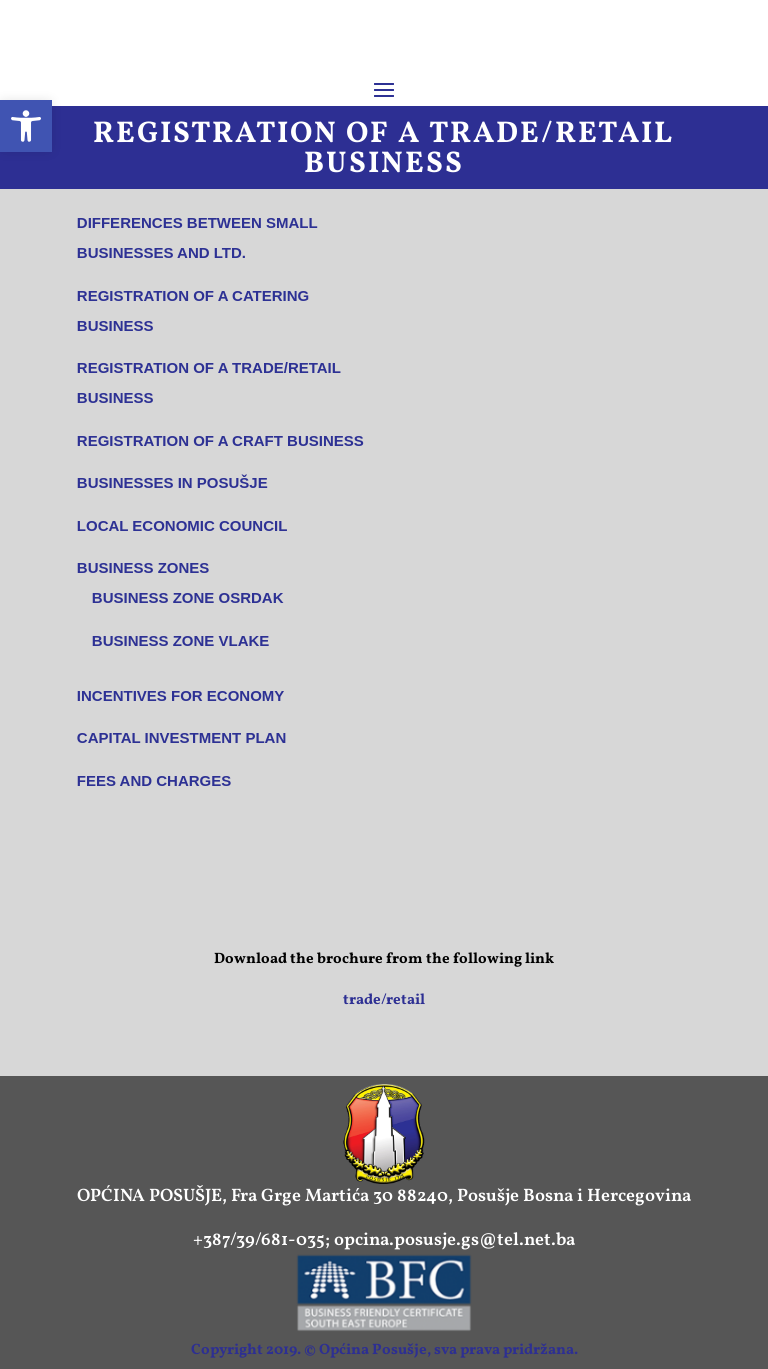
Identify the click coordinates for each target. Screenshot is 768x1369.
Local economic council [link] (182, 525)
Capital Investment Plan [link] (181, 737)
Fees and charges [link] (154, 780)
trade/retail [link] (384, 1000)
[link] (26, 126)
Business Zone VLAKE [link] (181, 640)
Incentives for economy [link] (181, 695)
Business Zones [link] (143, 567)
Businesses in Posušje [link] (172, 482)
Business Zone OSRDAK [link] (188, 597)
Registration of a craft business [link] (220, 440)
